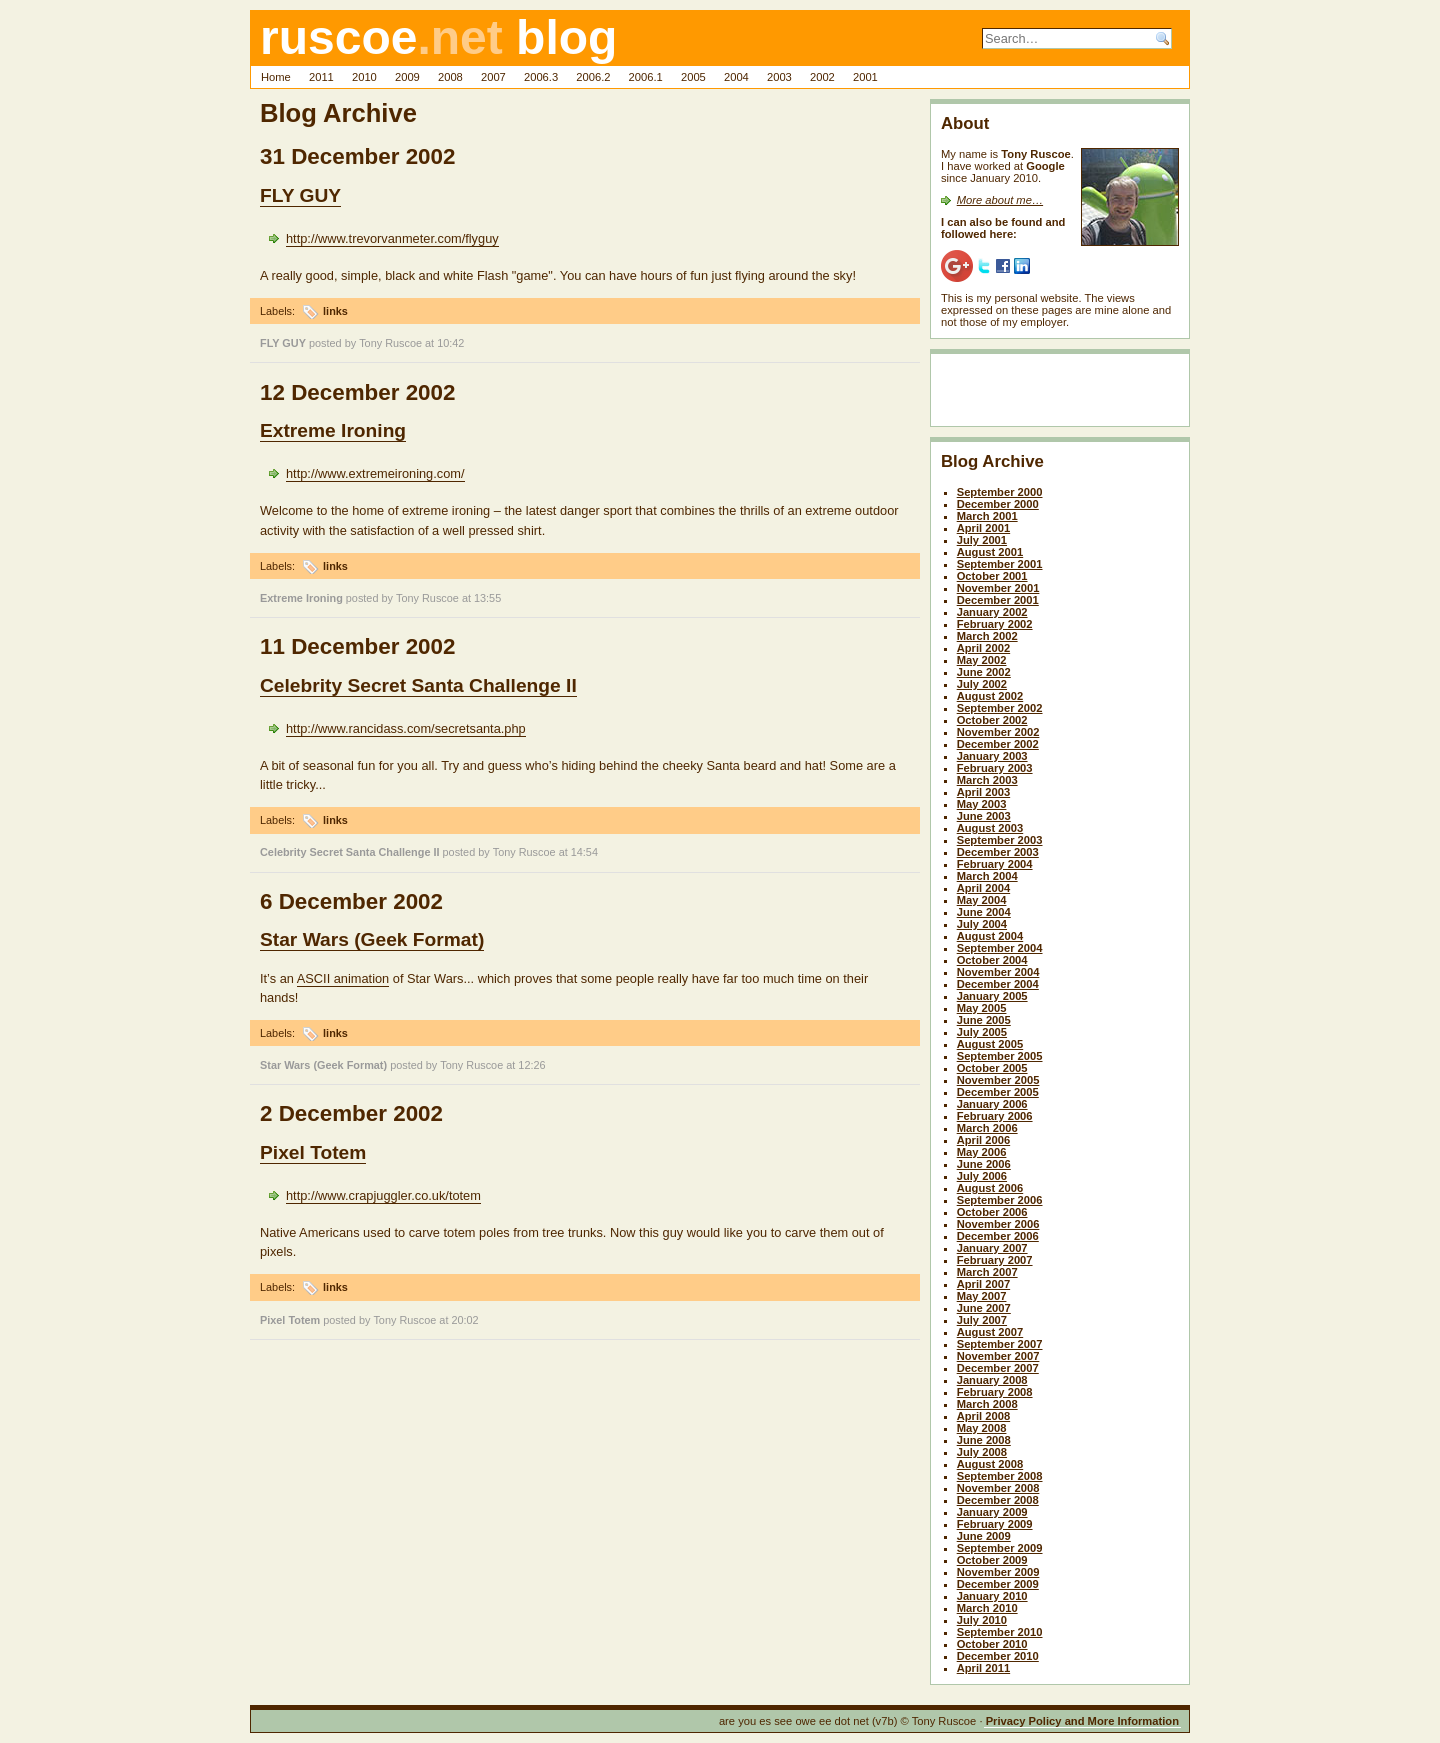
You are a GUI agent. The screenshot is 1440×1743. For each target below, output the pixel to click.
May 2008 (982, 1428)
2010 (364, 77)
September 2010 (1000, 1632)
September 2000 (1000, 492)
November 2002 (998, 732)
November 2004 (998, 972)
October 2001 (992, 576)
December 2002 (998, 744)
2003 (779, 77)
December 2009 (998, 1584)
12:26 (531, 1065)
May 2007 (982, 1296)
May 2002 (982, 660)
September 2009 (1000, 1548)
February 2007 (995, 1260)
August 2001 (990, 552)
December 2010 (998, 1656)
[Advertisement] (1058, 394)
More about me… (1000, 200)
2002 (822, 77)
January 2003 (992, 756)
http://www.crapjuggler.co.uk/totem (383, 1195)
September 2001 (1000, 564)
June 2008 (984, 1440)
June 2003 (984, 816)
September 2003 (1000, 840)
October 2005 (992, 1068)
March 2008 (987, 1404)
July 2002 (982, 684)
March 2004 (987, 876)
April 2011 (983, 1668)
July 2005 (982, 1032)
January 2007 (992, 1248)
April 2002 (983, 648)
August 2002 (990, 696)
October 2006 (992, 1212)
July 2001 (982, 540)
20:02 (464, 1320)
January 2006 (992, 1104)
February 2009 (995, 1524)
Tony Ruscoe (390, 343)
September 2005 (1000, 1056)
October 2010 (992, 1644)
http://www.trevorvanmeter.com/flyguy (392, 238)
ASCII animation (343, 978)
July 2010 (982, 1620)
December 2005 (998, 1092)
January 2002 (992, 612)
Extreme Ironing (333, 430)
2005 (693, 77)
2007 (493, 77)
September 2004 (1000, 948)
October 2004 (992, 960)
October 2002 (992, 720)
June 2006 (984, 1164)
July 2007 (982, 1320)
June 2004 (984, 912)
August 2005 (990, 1044)
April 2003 (983, 792)
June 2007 (984, 1308)
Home (276, 77)
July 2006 (982, 1176)
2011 (321, 77)
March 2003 (987, 780)
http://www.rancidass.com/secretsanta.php (406, 728)
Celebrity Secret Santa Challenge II (418, 685)
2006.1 (646, 77)
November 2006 (998, 1224)
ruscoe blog (438, 37)
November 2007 (998, 1356)
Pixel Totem (313, 1152)
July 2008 (982, 1452)
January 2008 (992, 1380)
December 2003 (998, 852)
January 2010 (992, 1596)
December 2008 (998, 1500)
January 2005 (992, 996)
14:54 (584, 852)
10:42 (450, 343)
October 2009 (992, 1560)
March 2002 (987, 636)
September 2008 (1000, 1476)
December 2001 (998, 600)
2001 (865, 77)
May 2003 (982, 804)
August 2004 (990, 936)
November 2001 (998, 588)
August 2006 (990, 1188)
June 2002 (984, 672)
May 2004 (982, 900)
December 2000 (998, 504)
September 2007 (1000, 1344)
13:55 (487, 598)
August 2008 (990, 1464)
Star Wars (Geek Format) (372, 939)
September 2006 (1000, 1200)
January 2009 (992, 1512)
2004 (736, 77)
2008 (450, 77)
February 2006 (995, 1116)
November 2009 (998, 1572)
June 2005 (984, 1020)
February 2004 (995, 864)
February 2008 (995, 1392)
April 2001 (983, 528)
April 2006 (983, 1140)
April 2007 (983, 1284)
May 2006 (982, 1152)
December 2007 (998, 1368)
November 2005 (998, 1080)
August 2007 (990, 1332)
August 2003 (990, 828)
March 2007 (987, 1272)
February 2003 (995, 768)
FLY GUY (300, 195)
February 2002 (995, 624)
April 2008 (983, 1416)
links (335, 311)
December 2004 (998, 984)
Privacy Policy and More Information (1082, 1721)
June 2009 (984, 1536)
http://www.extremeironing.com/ (375, 473)
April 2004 (983, 888)
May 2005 (982, 1008)
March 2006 (987, 1128)
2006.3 (541, 77)
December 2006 (998, 1236)
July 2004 (982, 924)
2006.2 (593, 77)
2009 (407, 77)
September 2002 (1000, 708)
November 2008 (998, 1488)
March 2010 (987, 1608)
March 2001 (987, 516)
